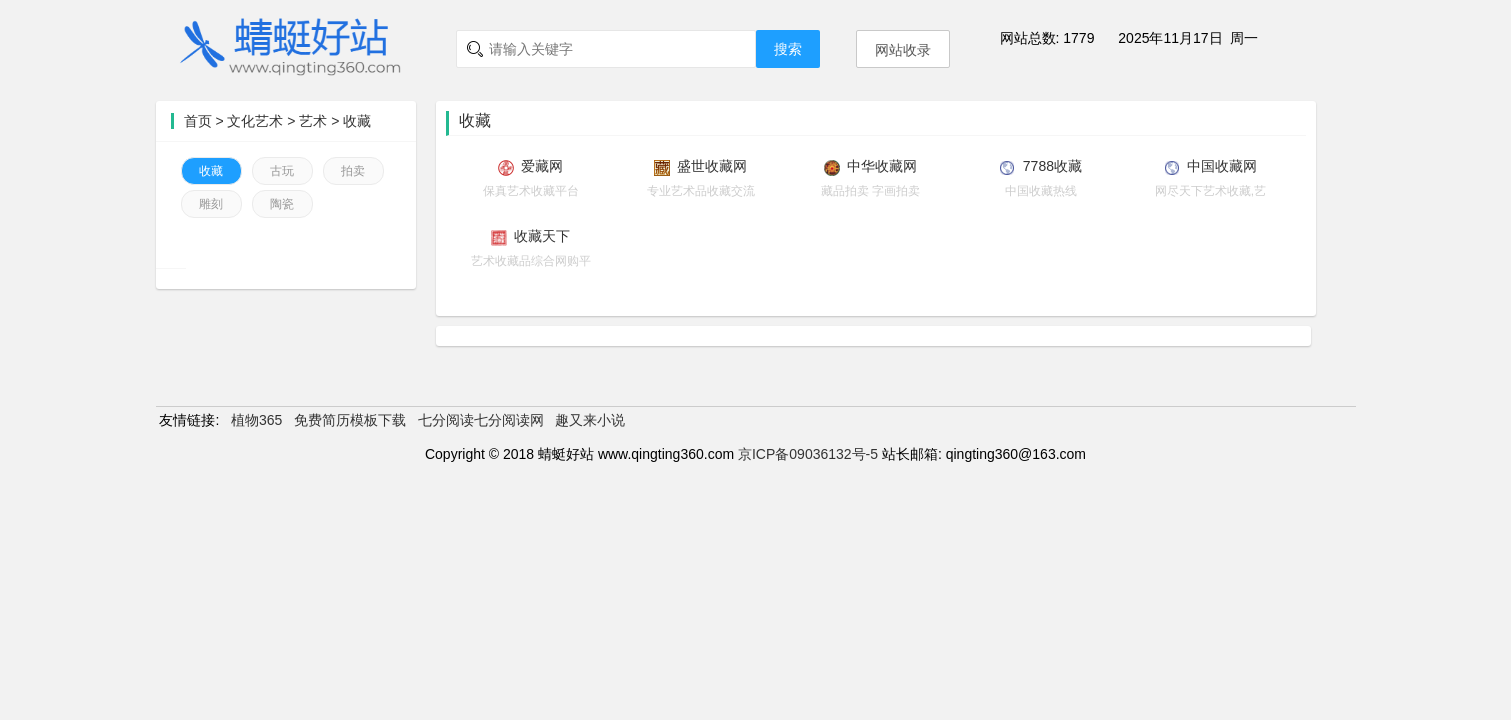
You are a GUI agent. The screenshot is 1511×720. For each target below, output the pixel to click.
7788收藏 (1052, 166)
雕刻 (211, 204)
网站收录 (903, 50)
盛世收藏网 (712, 166)
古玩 (282, 171)
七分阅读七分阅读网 (481, 420)
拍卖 (353, 171)
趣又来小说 (590, 420)
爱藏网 (542, 166)
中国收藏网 (1222, 166)
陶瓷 (282, 204)
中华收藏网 (882, 166)
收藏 (357, 121)
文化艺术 (255, 121)
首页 (198, 121)
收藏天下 (542, 236)
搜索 (788, 49)
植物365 (256, 420)
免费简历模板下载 (350, 420)
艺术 (313, 121)
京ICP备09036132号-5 (808, 454)
